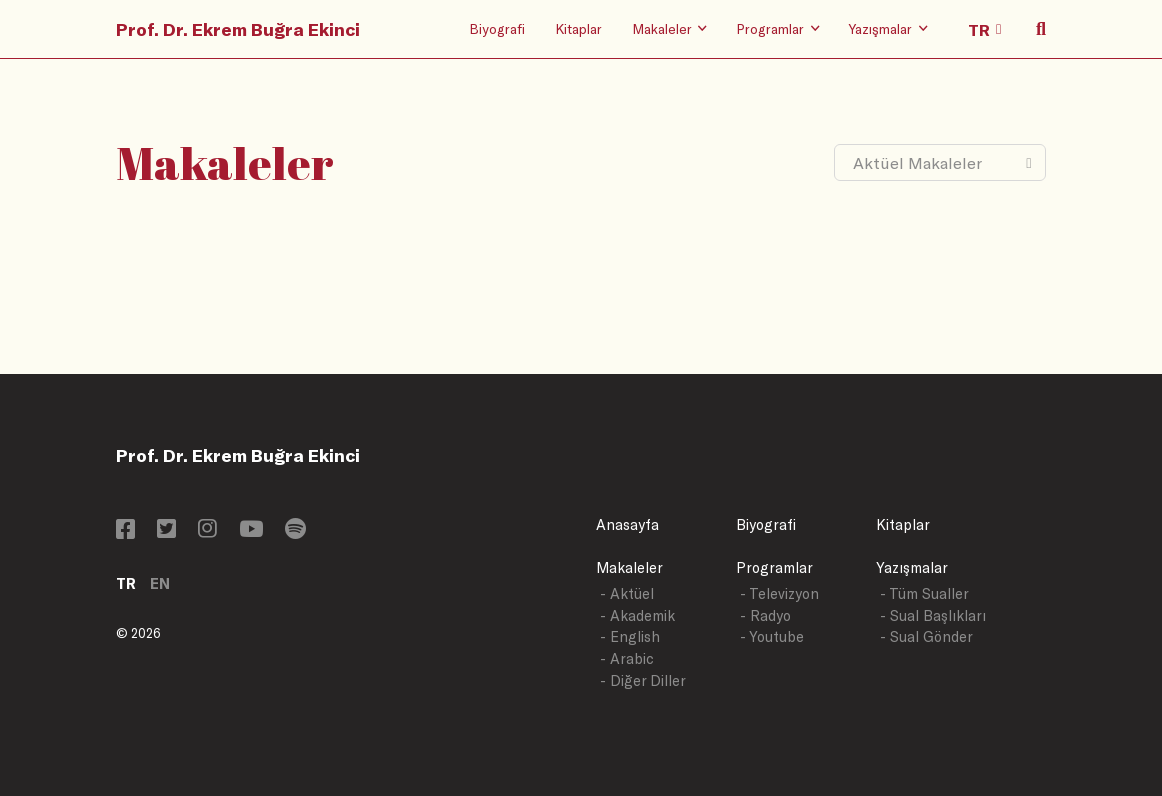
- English (630, 636)
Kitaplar (578, 28)
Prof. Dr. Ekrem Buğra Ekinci (238, 29)
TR (126, 583)
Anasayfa (627, 524)
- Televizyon (779, 593)
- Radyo (765, 615)
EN (160, 583)
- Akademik (637, 615)
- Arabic (627, 658)
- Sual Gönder (926, 636)
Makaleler (629, 567)
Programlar (774, 567)
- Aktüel (627, 593)
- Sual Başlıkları (933, 615)
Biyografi (497, 28)
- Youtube (772, 636)
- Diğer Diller (643, 680)
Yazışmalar (912, 567)
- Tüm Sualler (924, 593)
